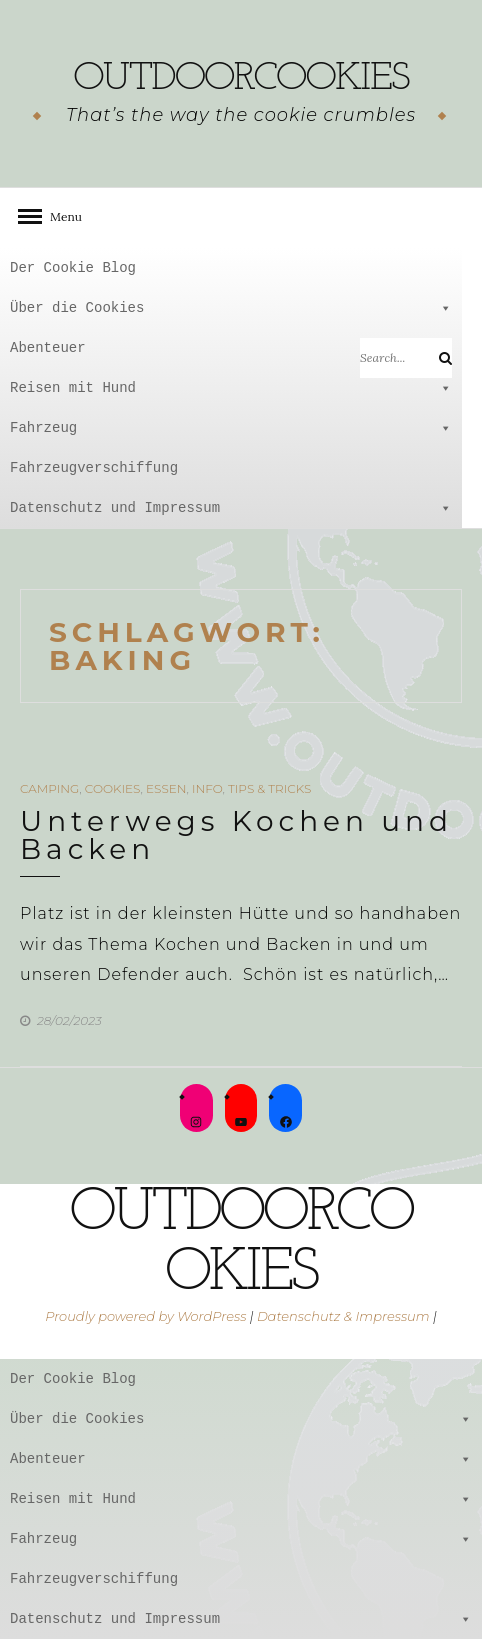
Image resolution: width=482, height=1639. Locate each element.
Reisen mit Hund (231, 388)
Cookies (113, 788)
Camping (49, 788)
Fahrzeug (231, 428)
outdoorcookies (241, 79)
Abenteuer (231, 348)
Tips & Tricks (269, 788)
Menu (60, 216)
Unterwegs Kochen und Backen (236, 835)
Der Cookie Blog (73, 267)
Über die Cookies (231, 308)
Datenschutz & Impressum (343, 1316)
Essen (166, 788)
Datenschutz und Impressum (231, 508)
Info (207, 788)
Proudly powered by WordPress (145, 1316)
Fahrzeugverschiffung (94, 467)
